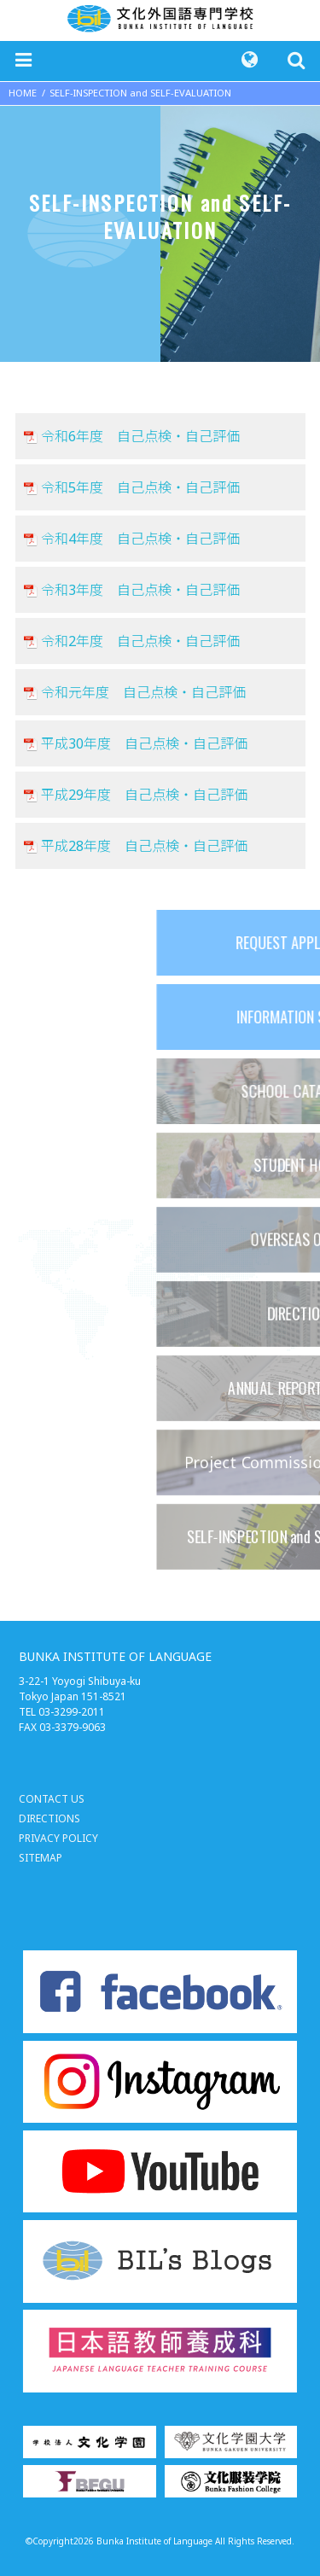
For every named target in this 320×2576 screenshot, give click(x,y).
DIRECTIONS (49, 1818)
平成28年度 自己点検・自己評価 (144, 845)
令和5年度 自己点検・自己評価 (140, 487)
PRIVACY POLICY (58, 1838)
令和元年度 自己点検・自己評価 (143, 692)
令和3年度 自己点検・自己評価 (140, 589)
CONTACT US (51, 1799)
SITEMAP (40, 1857)
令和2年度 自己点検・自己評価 (140, 641)
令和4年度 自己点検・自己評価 (140, 538)
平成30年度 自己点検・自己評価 (144, 743)
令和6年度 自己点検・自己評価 (140, 436)
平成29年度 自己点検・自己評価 (144, 794)
